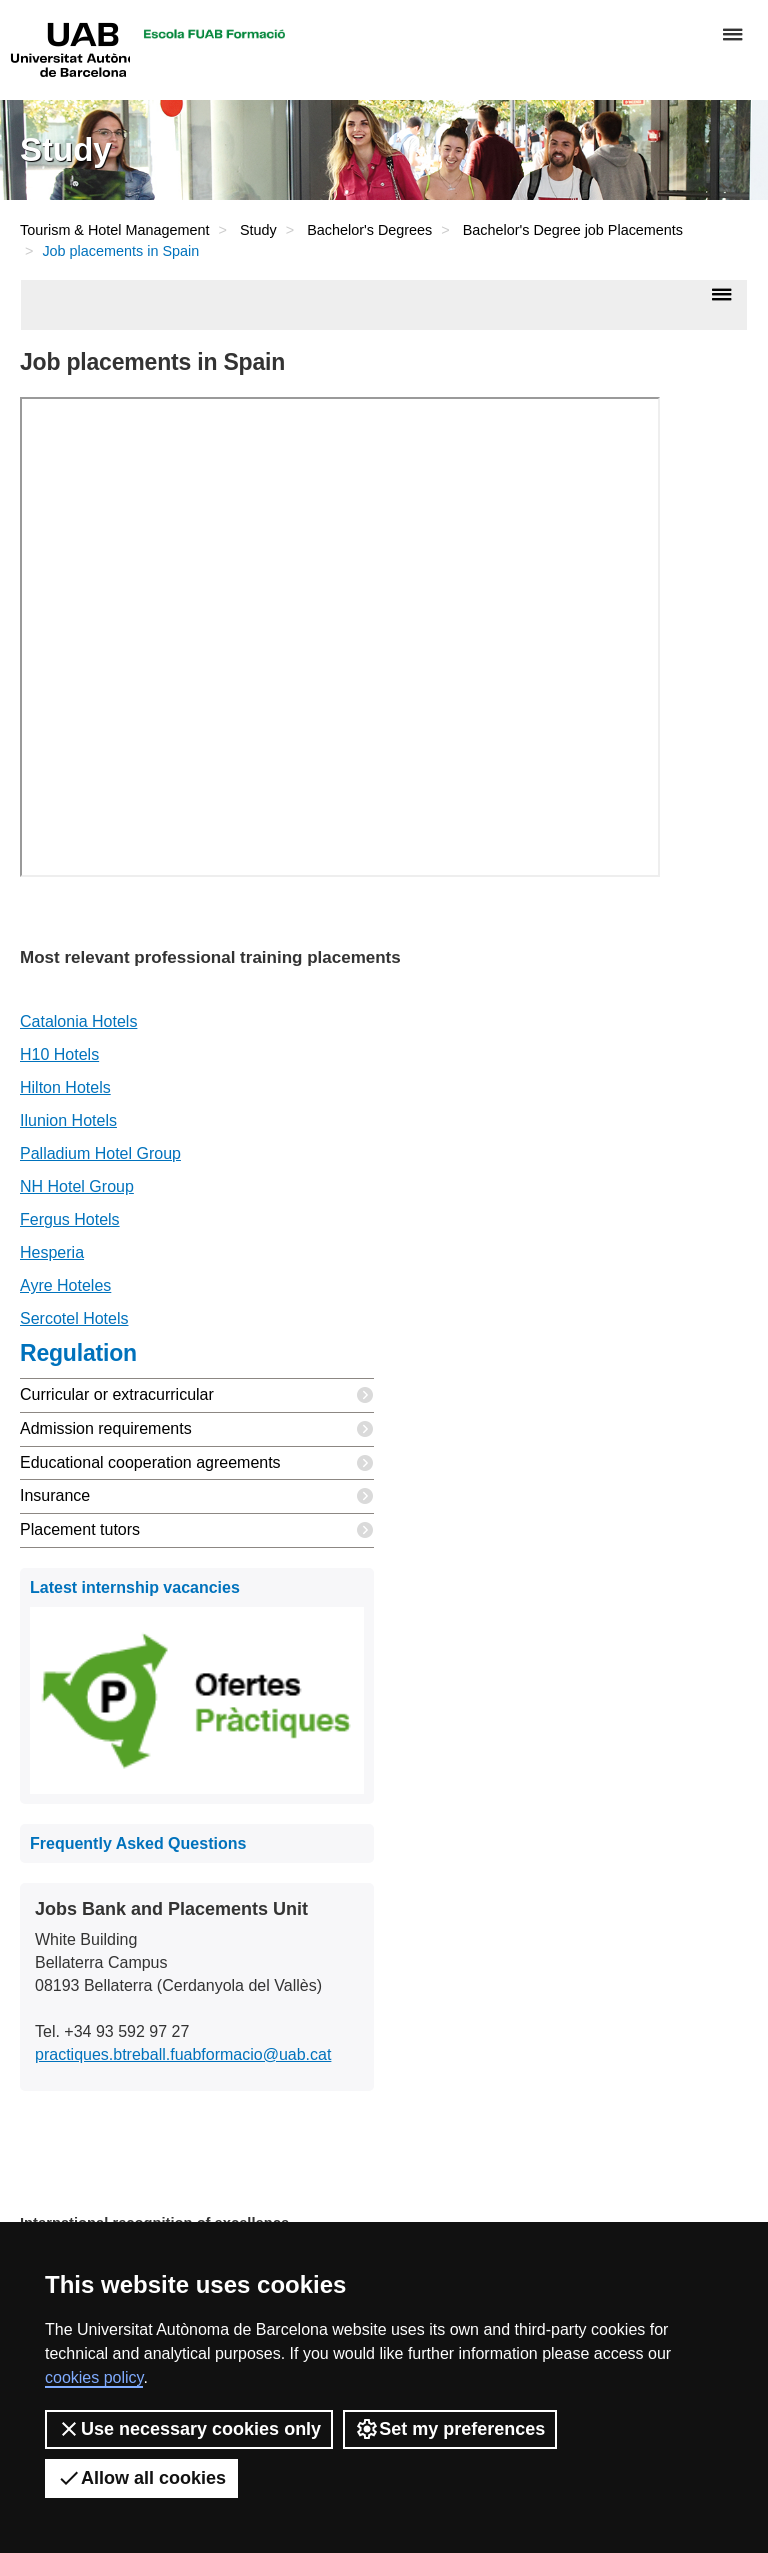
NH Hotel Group (77, 1186)
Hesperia (52, 1252)
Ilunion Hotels (68, 1120)
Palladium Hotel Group (100, 1153)
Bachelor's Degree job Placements (573, 230)
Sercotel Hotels (74, 1318)
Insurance (197, 1496)
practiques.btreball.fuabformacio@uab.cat (183, 2054)
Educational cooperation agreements (197, 1463)
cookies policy (94, 2377)
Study (258, 230)
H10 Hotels (59, 1054)
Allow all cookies (141, 2478)
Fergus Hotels (70, 1219)
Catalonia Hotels (78, 1021)
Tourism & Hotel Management (115, 230)
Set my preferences (450, 2429)
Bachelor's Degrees (369, 230)
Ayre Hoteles (65, 1285)
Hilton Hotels (65, 1087)
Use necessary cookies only (189, 2429)
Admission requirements (197, 1429)
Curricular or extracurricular (197, 1395)
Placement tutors (197, 1530)
